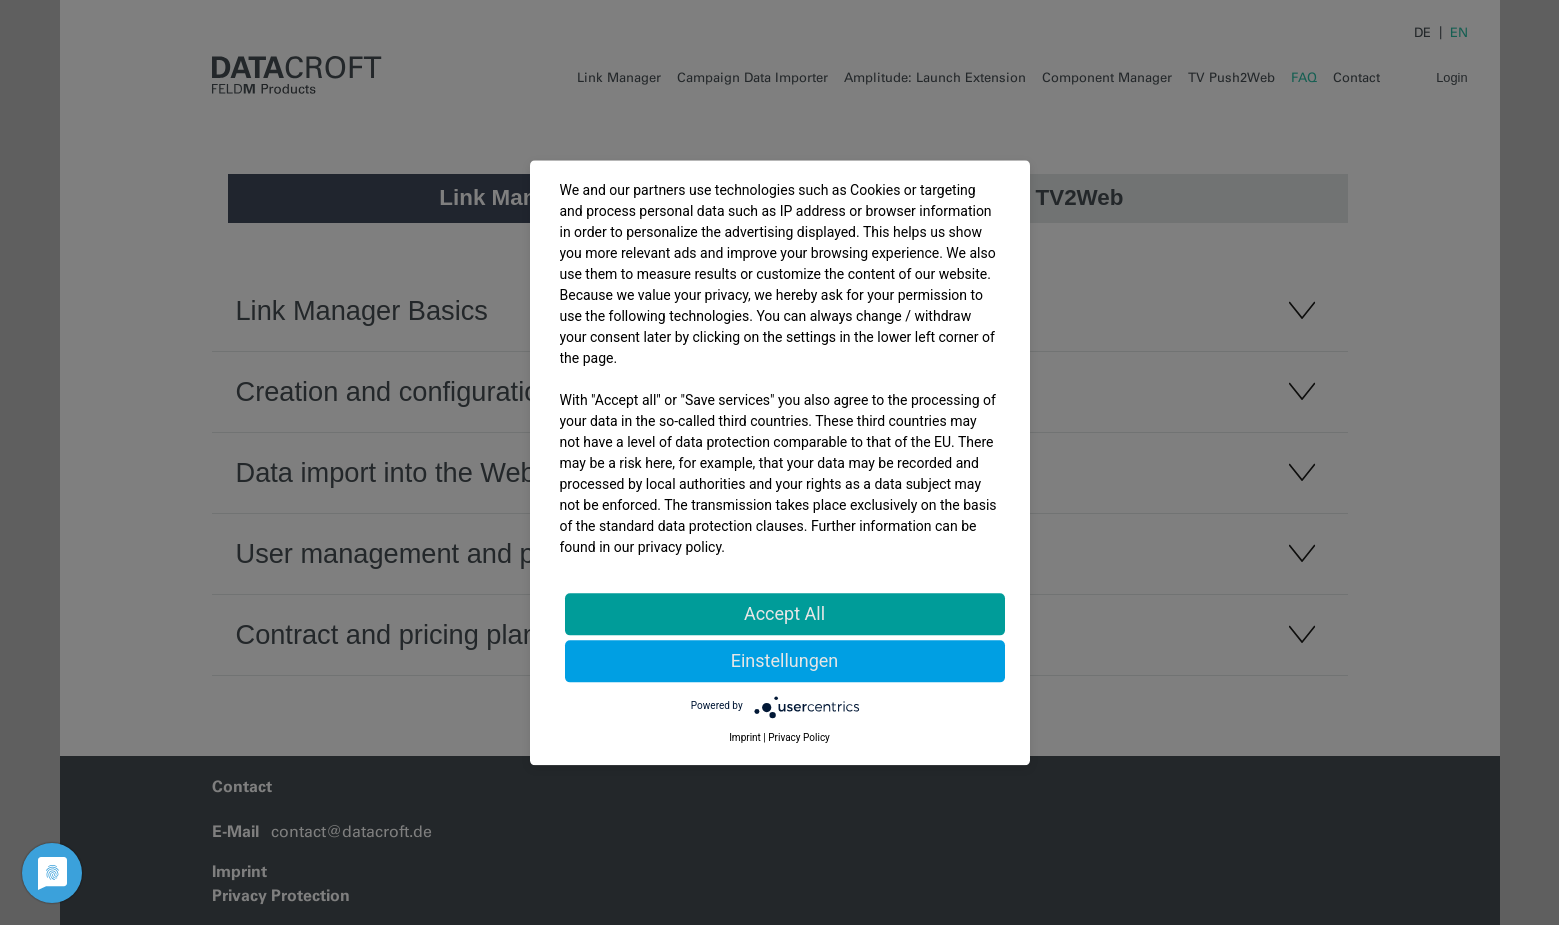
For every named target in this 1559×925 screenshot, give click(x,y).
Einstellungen (784, 660)
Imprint (745, 737)
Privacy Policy (799, 737)
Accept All (784, 613)
